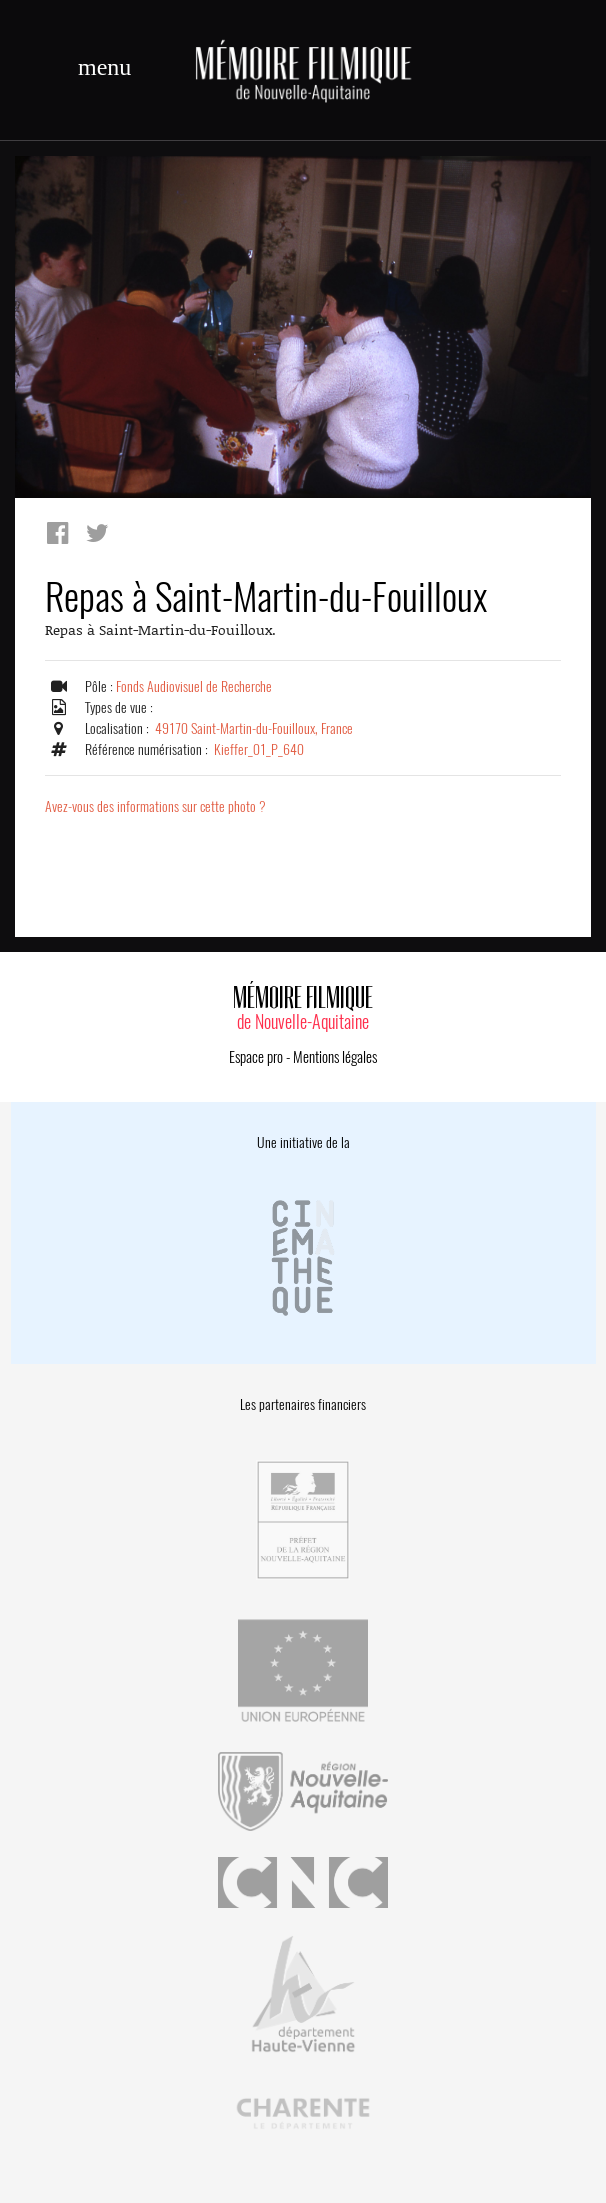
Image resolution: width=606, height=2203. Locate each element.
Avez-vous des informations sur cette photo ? (155, 806)
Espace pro (256, 1057)
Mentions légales (335, 1057)
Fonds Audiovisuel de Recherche (194, 686)
